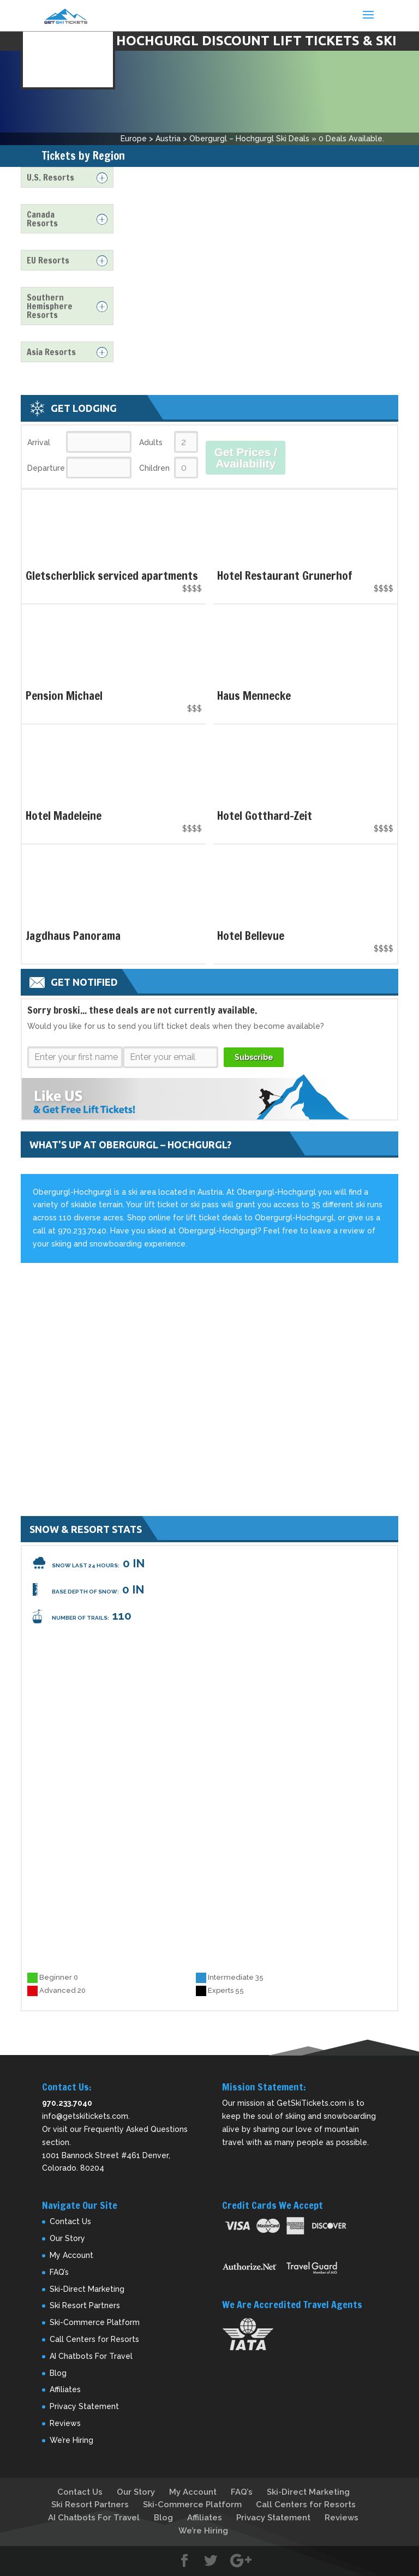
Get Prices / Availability (245, 458)
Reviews (65, 2423)
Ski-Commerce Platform (95, 2322)
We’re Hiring (71, 2440)
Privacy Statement (84, 2406)
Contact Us (70, 2221)
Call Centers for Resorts (94, 2339)
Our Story (67, 2238)
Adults (151, 442)
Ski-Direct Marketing (87, 2289)
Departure (45, 468)
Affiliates (65, 2389)
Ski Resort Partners (85, 2305)
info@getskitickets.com (85, 2116)
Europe (134, 138)
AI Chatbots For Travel (91, 2356)
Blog (58, 2373)
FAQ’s (59, 2272)
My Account (71, 2255)
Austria (168, 138)
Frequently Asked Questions (136, 2129)
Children (154, 468)
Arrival (38, 442)
